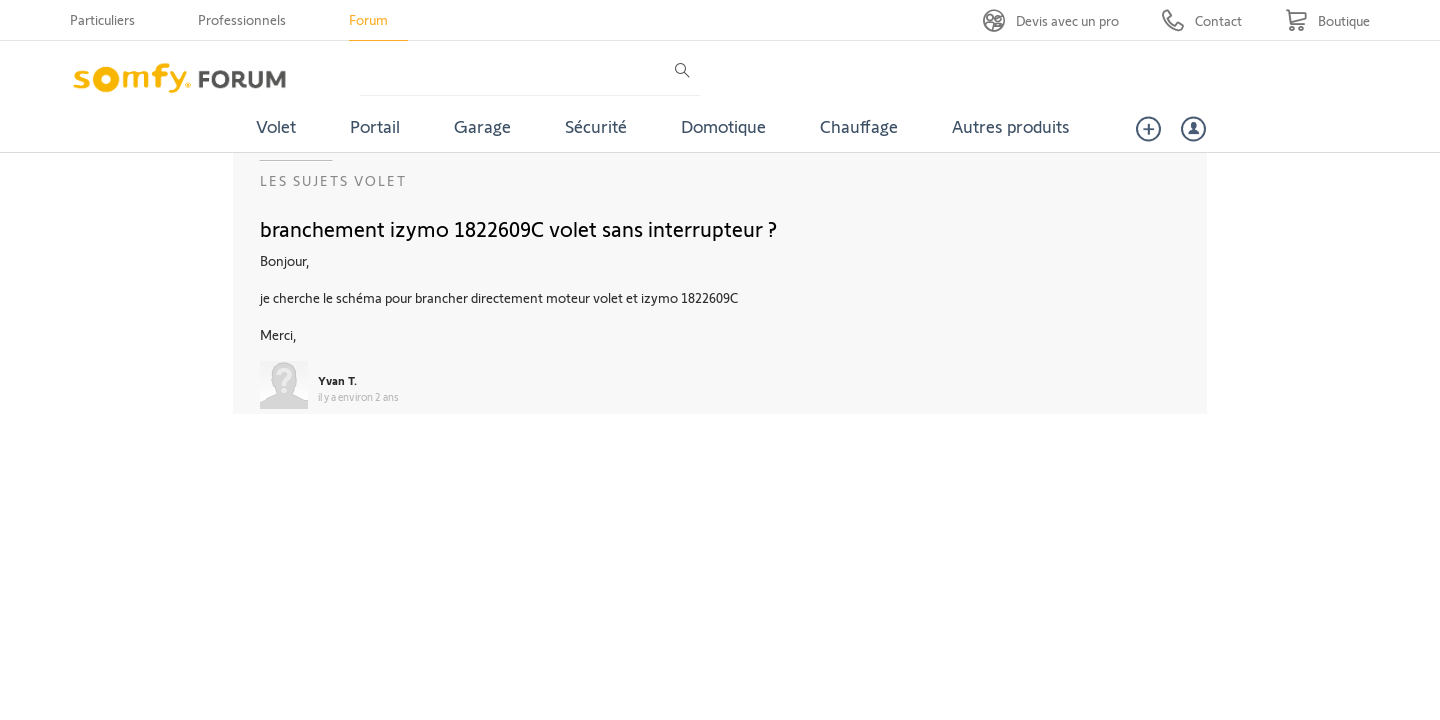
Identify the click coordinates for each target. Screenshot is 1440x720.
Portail (375, 126)
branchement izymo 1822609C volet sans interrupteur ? (518, 228)
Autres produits (1011, 126)
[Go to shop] (1327, 20)
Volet (276, 126)
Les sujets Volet (333, 180)
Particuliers (102, 19)
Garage (482, 126)
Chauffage (859, 126)
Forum (368, 19)
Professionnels (242, 19)
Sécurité (596, 126)
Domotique (723, 126)
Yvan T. (337, 380)
